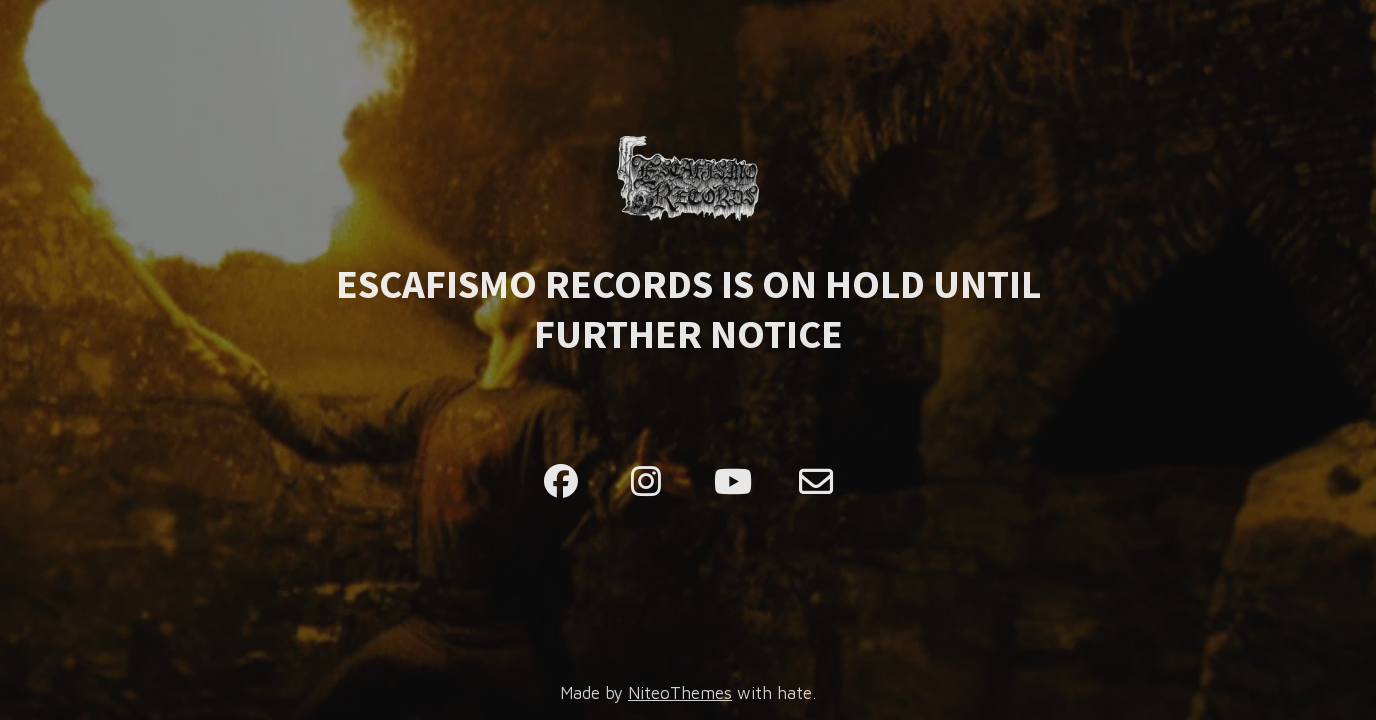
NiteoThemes (680, 693)
